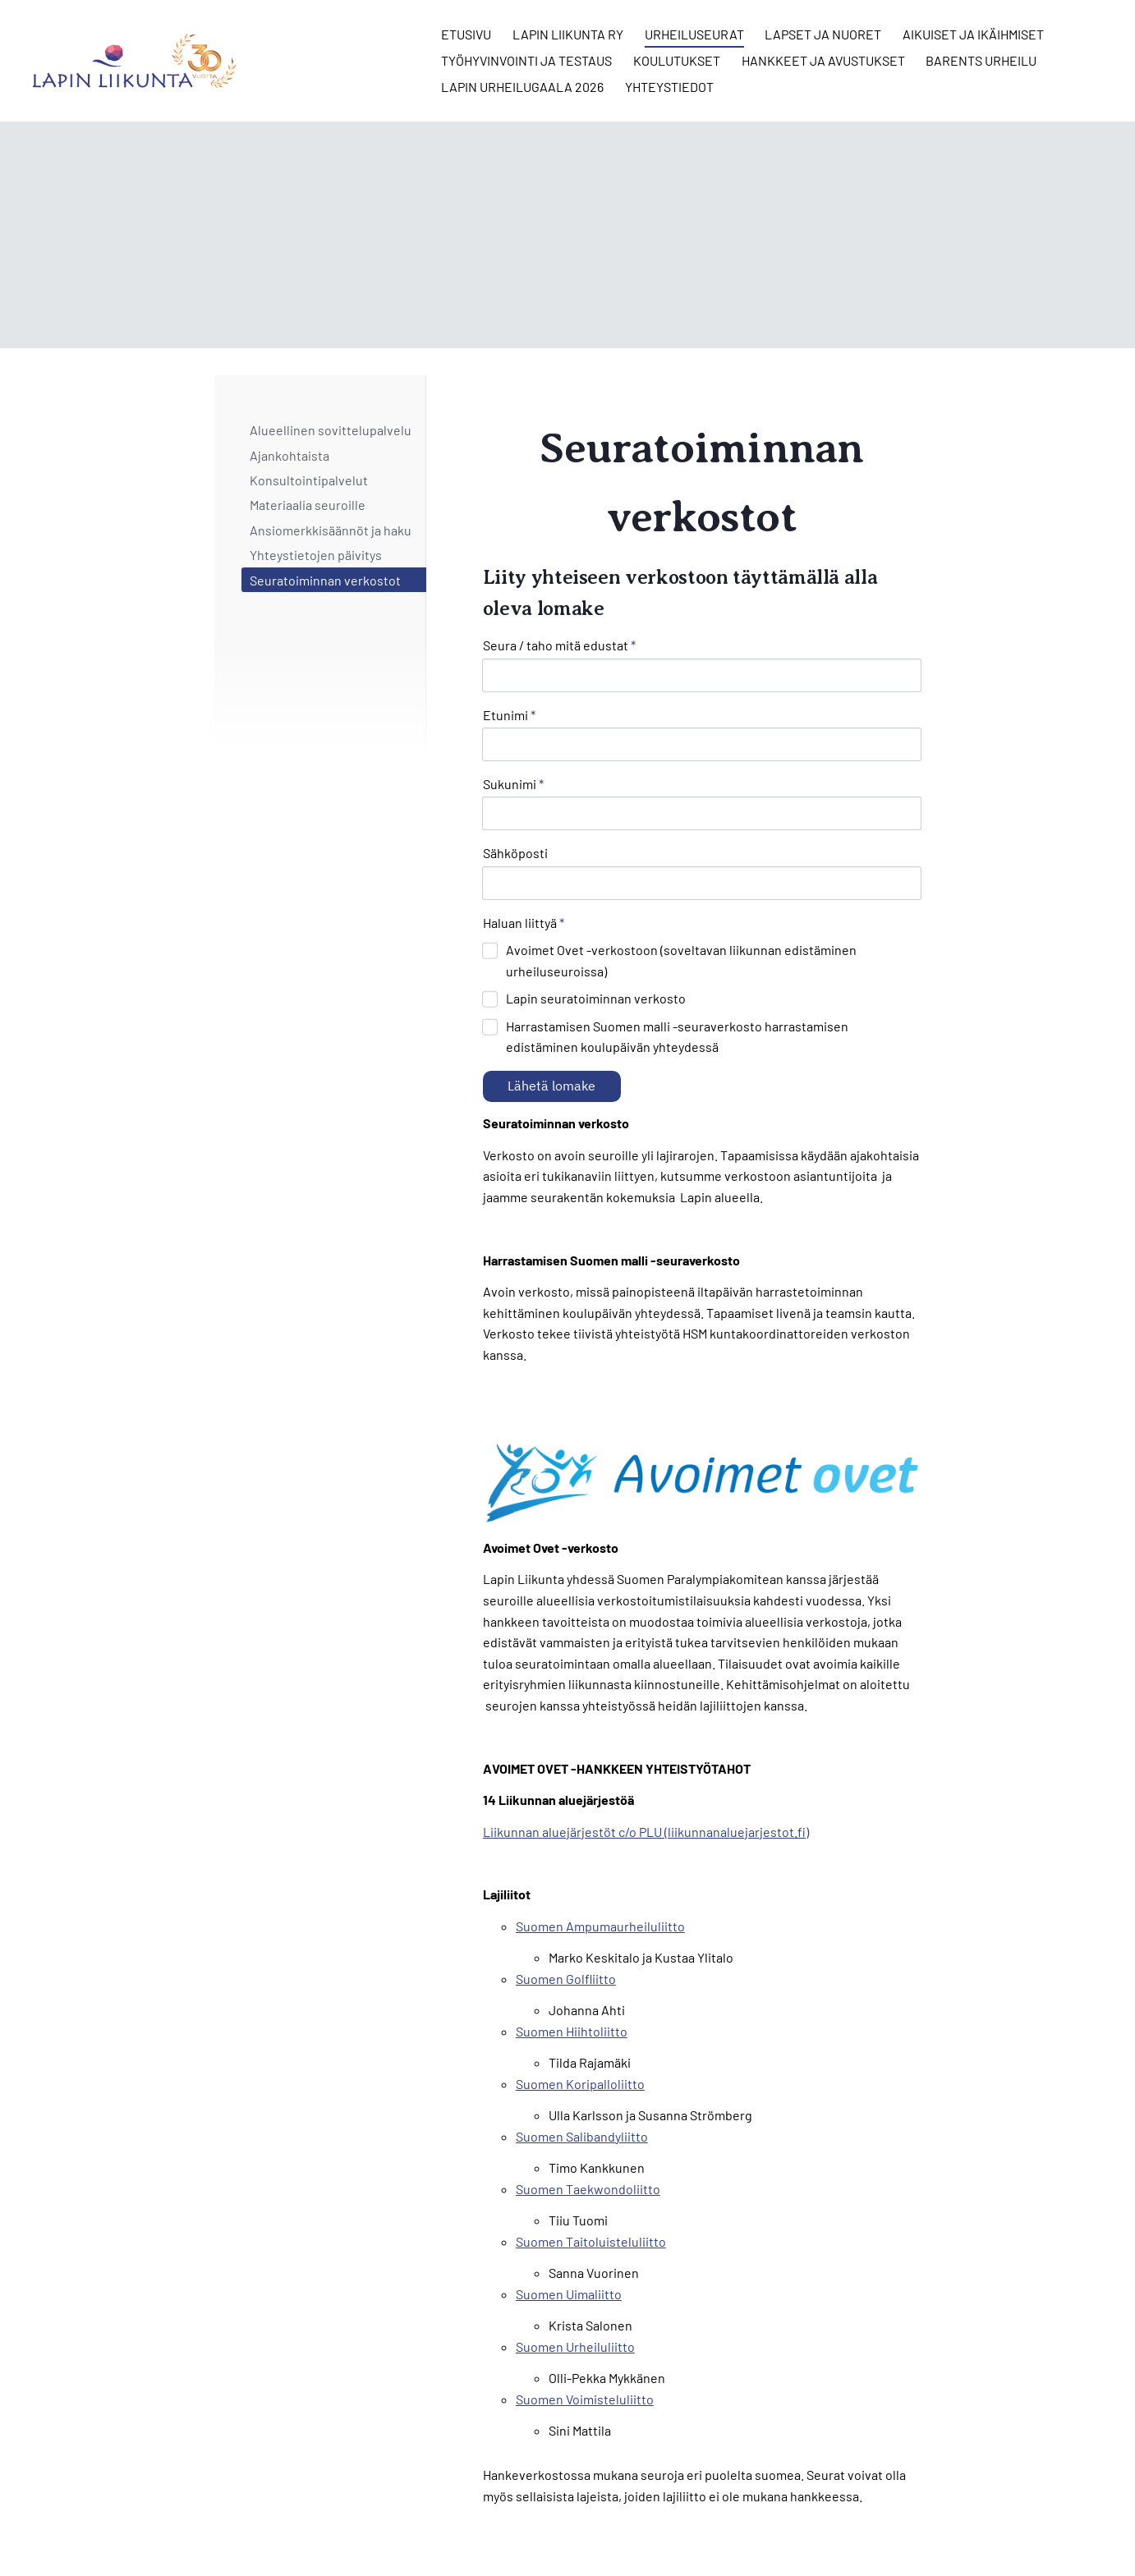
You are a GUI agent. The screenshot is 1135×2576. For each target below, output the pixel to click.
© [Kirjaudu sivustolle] (221, 2529)
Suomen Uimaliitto (569, 2200)
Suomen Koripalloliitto (580, 1990)
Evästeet (717, 2529)
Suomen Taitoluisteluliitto (591, 2148)
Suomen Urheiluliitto (575, 2253)
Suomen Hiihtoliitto (571, 1937)
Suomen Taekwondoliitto (588, 2095)
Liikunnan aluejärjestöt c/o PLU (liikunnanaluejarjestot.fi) (646, 1738)
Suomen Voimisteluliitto (585, 2305)
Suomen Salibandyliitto (582, 2042)
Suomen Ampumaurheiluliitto (600, 1832)
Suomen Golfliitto (566, 1885)
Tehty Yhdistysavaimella (869, 2529)
